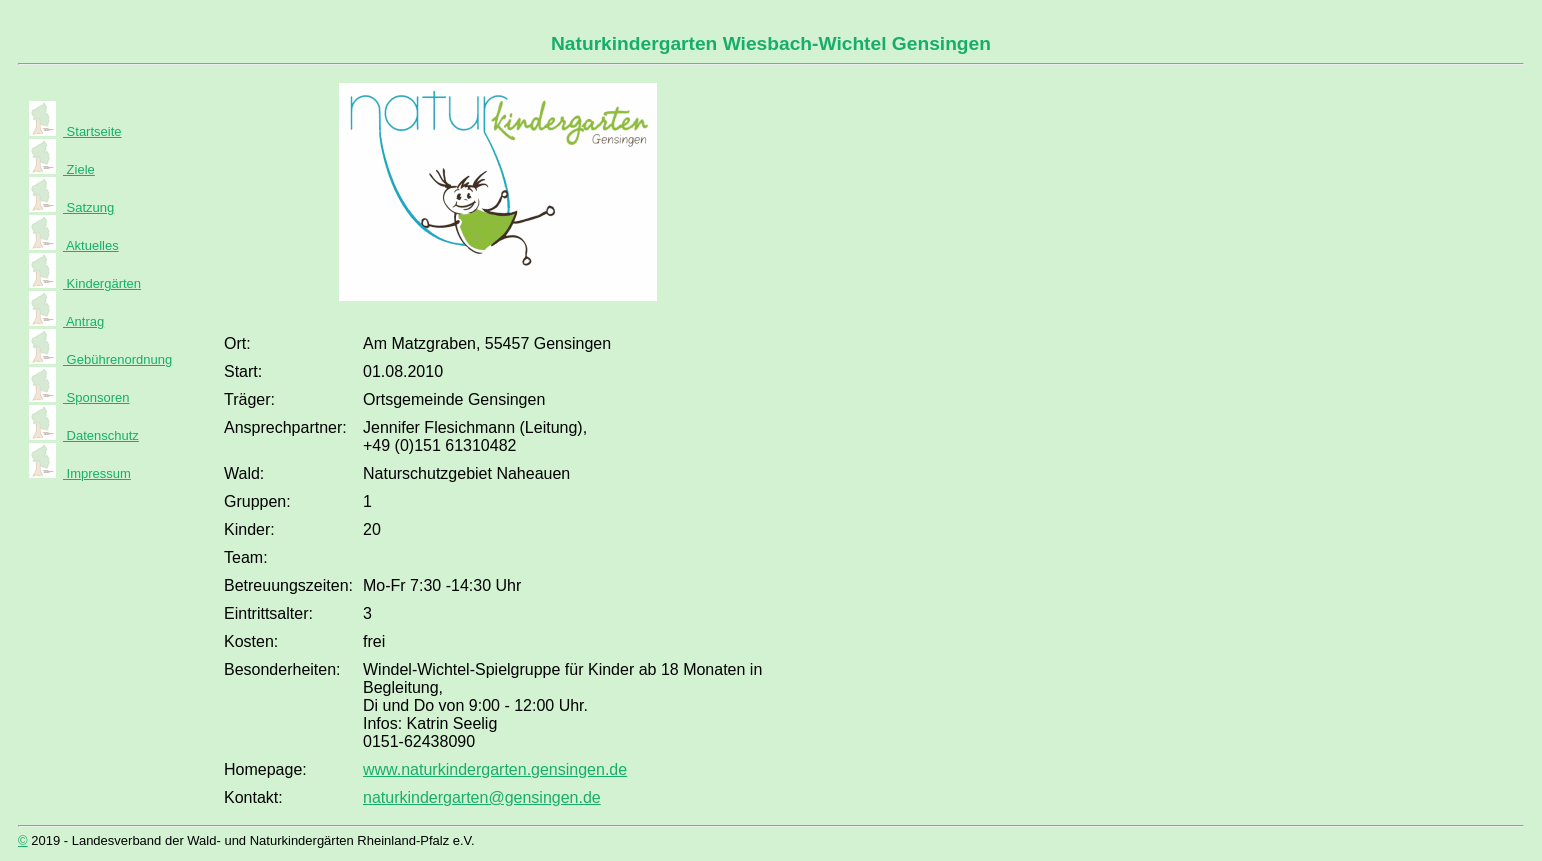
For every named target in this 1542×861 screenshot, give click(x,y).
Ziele (79, 169)
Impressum (97, 473)
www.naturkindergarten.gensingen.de (495, 769)
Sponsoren (96, 397)
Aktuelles (91, 245)
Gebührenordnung (117, 359)
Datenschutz (101, 435)
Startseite (92, 131)
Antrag (83, 321)
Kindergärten (102, 283)
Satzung (88, 207)
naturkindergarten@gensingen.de (482, 797)
